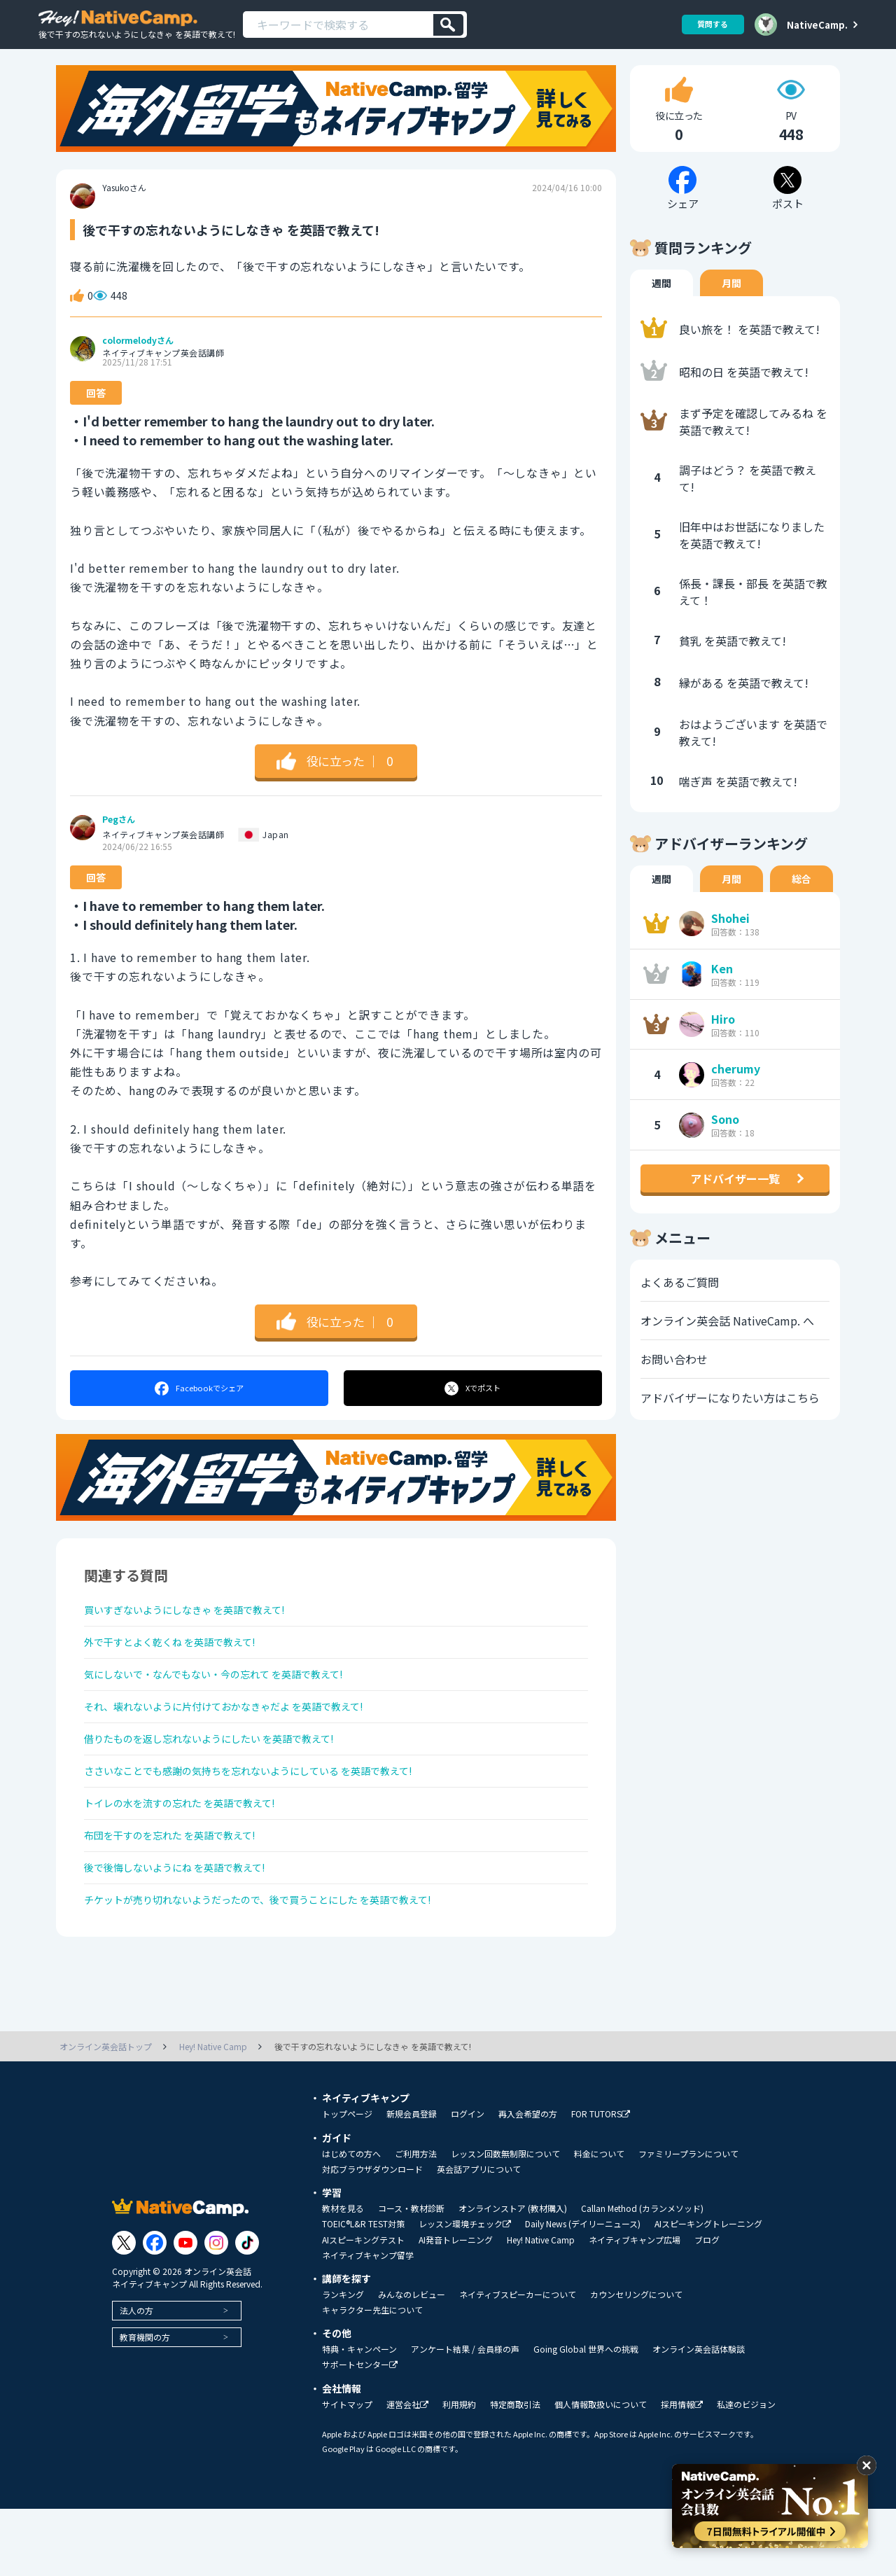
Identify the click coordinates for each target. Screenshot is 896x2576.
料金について (599, 2221)
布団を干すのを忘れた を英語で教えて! (182, 1890)
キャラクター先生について (372, 2377)
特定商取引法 (515, 2471)
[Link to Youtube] (185, 2310)
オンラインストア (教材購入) (512, 2275)
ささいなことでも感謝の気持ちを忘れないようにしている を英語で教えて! (272, 1816)
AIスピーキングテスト (363, 2307)
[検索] (448, 25)
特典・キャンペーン (359, 2416)
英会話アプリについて (479, 2236)
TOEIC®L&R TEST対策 (363, 2291)
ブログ (707, 2307)
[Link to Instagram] (216, 2310)
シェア (198, 1407)
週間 (661, 302)
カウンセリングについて (636, 2362)
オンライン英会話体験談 (698, 2416)
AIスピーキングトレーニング (708, 2291)
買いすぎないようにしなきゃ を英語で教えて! (199, 1630)
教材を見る (343, 2275)
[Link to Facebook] (155, 2310)
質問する (707, 24)
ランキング (343, 2362)
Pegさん (118, 838)
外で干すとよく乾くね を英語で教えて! (182, 1667)
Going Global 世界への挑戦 (585, 2416)
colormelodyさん (138, 359)
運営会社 (407, 2472)
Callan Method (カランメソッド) (642, 2275)
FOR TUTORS (600, 2181)
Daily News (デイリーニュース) (582, 2291)
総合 (801, 898)
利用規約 (459, 2471)
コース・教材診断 (411, 2275)
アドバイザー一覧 (735, 1197)
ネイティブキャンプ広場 (634, 2307)
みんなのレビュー (411, 2362)
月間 (731, 302)
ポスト (473, 1407)
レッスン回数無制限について (505, 2221)
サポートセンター (360, 2432)
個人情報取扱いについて (600, 2471)
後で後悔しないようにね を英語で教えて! (188, 1927)
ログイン (467, 2181)
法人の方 (136, 2377)
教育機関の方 (145, 2404)
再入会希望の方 (527, 2181)
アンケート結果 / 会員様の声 (465, 2416)
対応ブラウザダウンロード (372, 2236)
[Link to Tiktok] (247, 2310)
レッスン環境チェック (465, 2291)
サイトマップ (347, 2471)
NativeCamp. (817, 24)
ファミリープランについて (688, 2221)
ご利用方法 (416, 2221)
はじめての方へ (351, 2221)
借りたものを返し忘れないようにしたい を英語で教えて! (227, 1779)
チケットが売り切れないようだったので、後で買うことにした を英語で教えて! (283, 1964)
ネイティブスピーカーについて (517, 2362)
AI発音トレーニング (456, 2307)
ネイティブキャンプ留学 (368, 2322)
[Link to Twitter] (124, 2310)
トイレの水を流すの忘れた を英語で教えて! (193, 1853)
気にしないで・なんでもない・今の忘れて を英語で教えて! (232, 1705)
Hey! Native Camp (541, 2307)
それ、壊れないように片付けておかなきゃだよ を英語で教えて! (244, 1742)
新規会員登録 (411, 2181)
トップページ (347, 2181)
